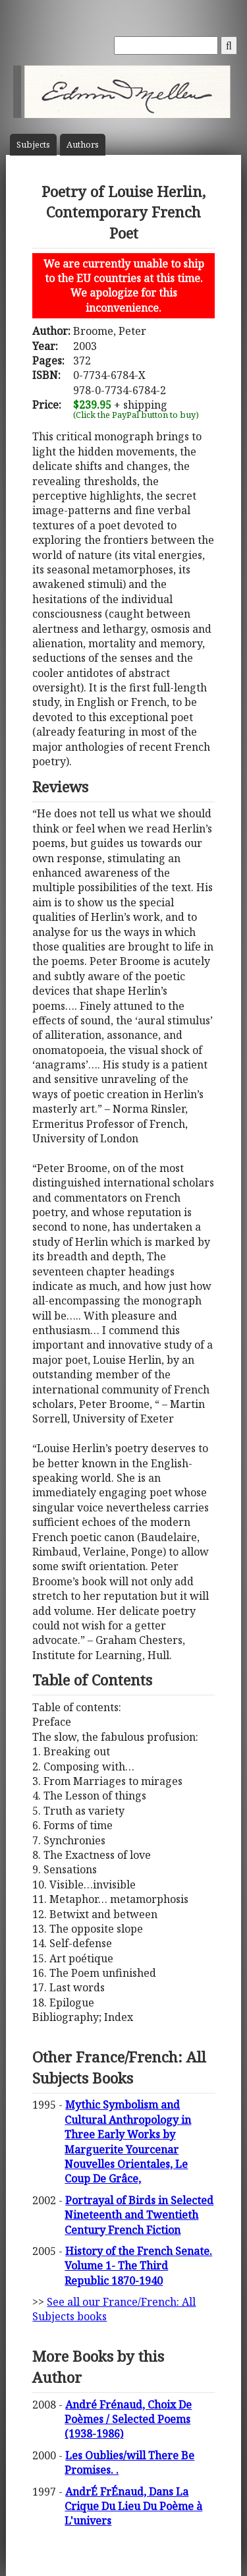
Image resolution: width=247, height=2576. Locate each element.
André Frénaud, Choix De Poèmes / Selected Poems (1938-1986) (128, 2419)
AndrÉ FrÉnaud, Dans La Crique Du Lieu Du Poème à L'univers (133, 2506)
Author (83, 144)
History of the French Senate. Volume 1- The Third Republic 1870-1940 (138, 2266)
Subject (33, 144)
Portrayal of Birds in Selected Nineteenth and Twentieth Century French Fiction (139, 2215)
